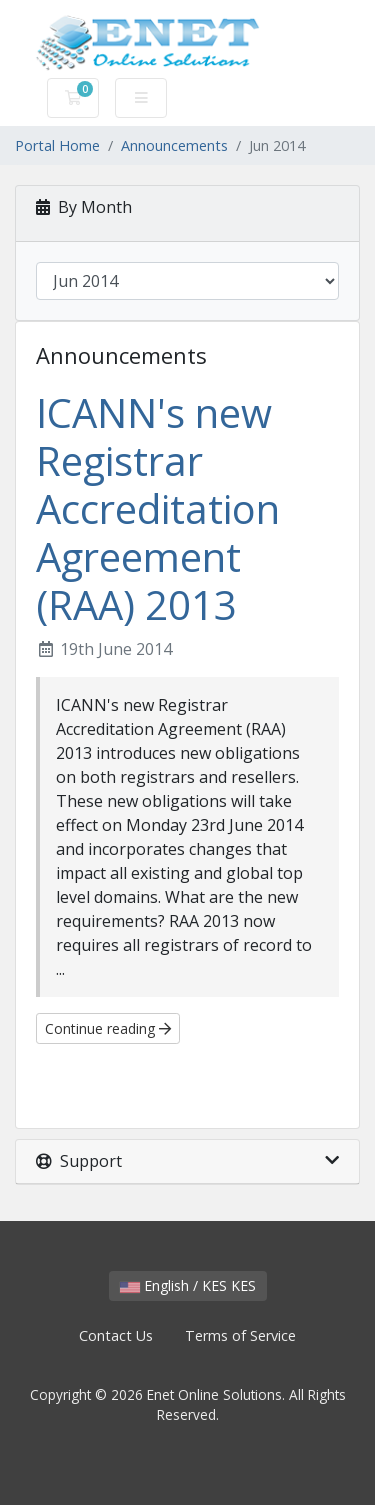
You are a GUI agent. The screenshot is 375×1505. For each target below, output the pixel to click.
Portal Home (57, 145)
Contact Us (116, 1335)
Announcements (174, 145)
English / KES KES (188, 1285)
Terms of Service (240, 1335)
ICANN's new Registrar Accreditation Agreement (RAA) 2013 (158, 508)
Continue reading (108, 1028)
